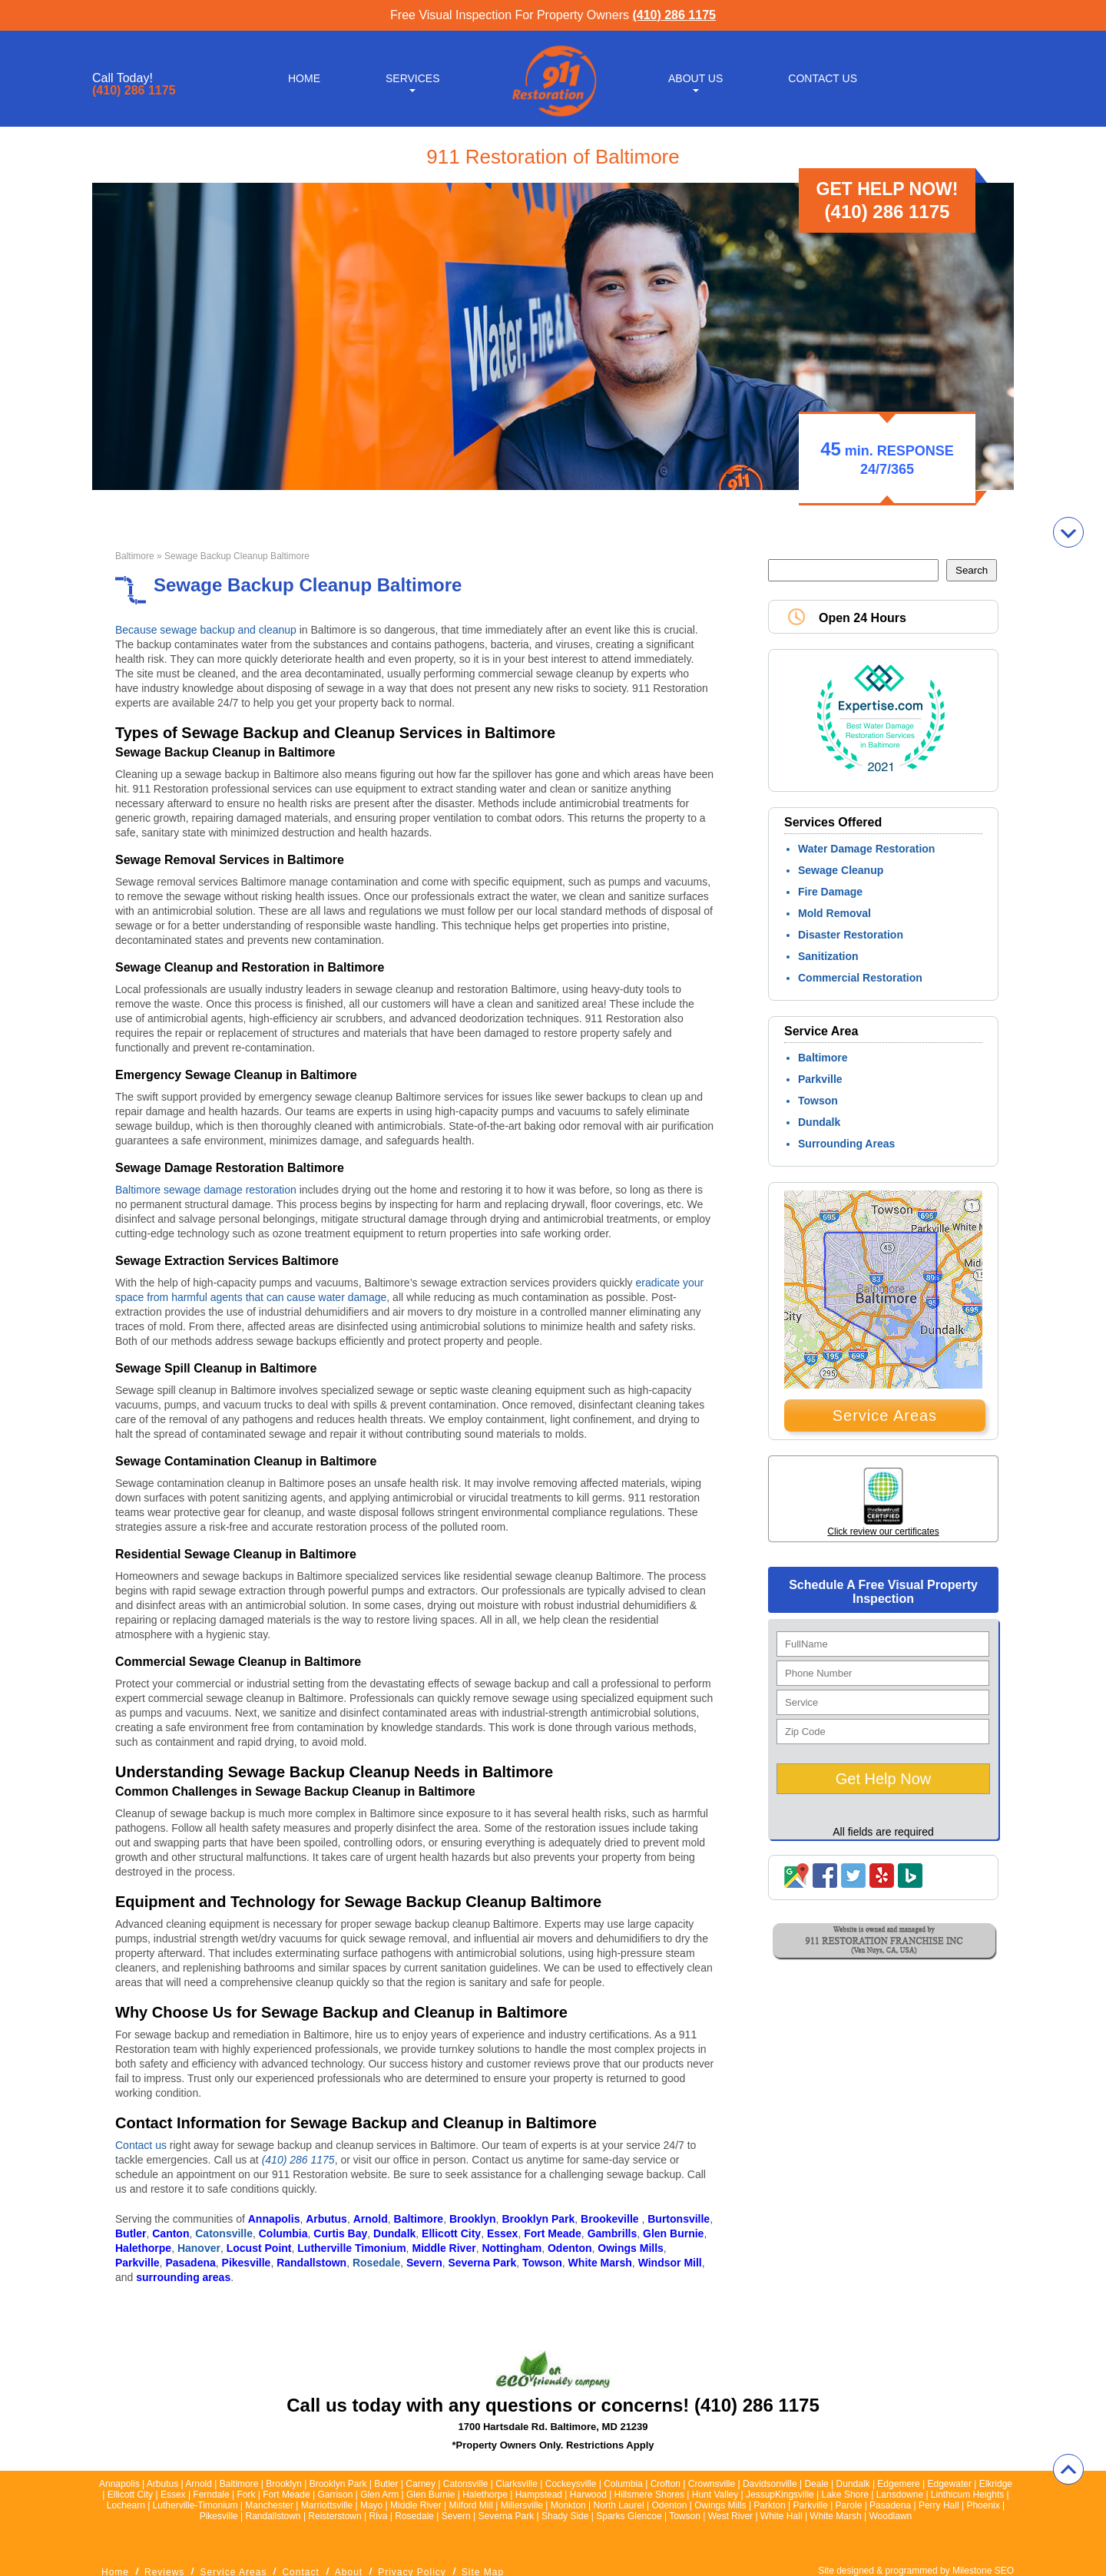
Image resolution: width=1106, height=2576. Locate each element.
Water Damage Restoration (866, 849)
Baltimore (134, 556)
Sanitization (828, 956)
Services (413, 78)
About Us (695, 78)
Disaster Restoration (850, 935)
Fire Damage (830, 892)
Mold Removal (834, 913)
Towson (818, 1100)
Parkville (820, 1079)
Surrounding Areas (846, 1143)
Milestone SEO (983, 2570)
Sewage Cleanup (840, 870)
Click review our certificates (883, 1531)
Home (304, 78)
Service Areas (885, 1415)
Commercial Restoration (860, 978)
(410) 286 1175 (674, 15)
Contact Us (822, 78)
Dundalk (819, 1122)
